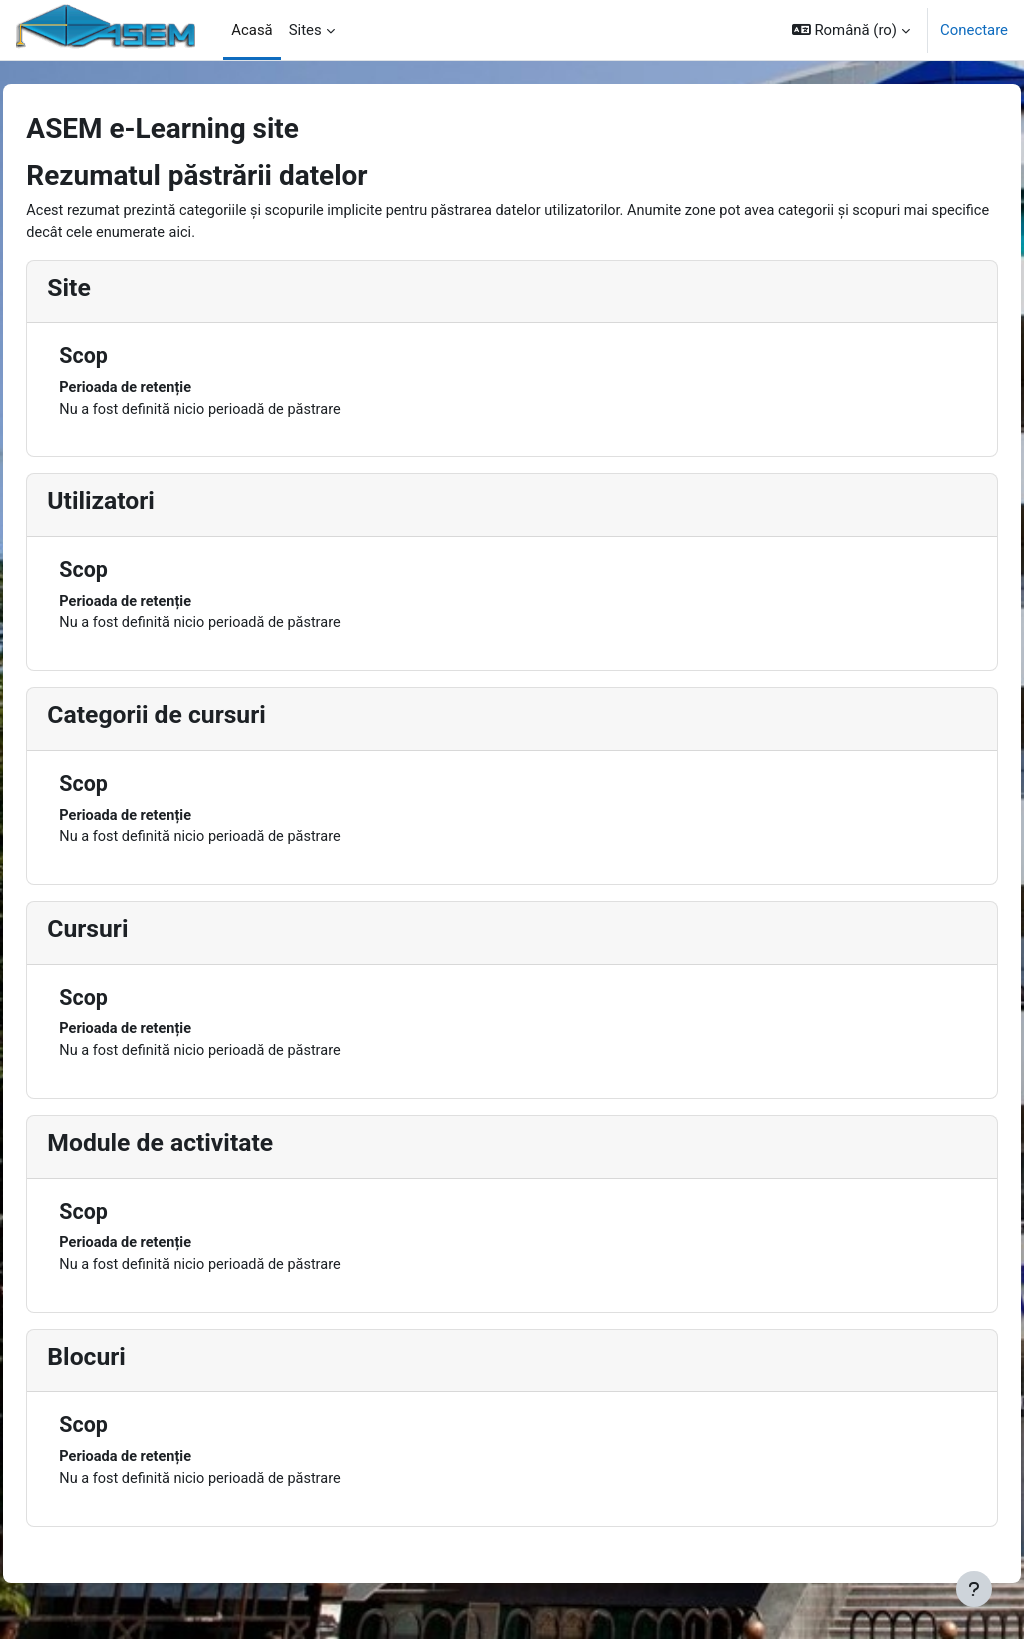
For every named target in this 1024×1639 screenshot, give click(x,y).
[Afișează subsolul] (974, 1589)
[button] (851, 30)
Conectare (974, 30)
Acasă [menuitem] (251, 30)
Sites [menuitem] (305, 30)
